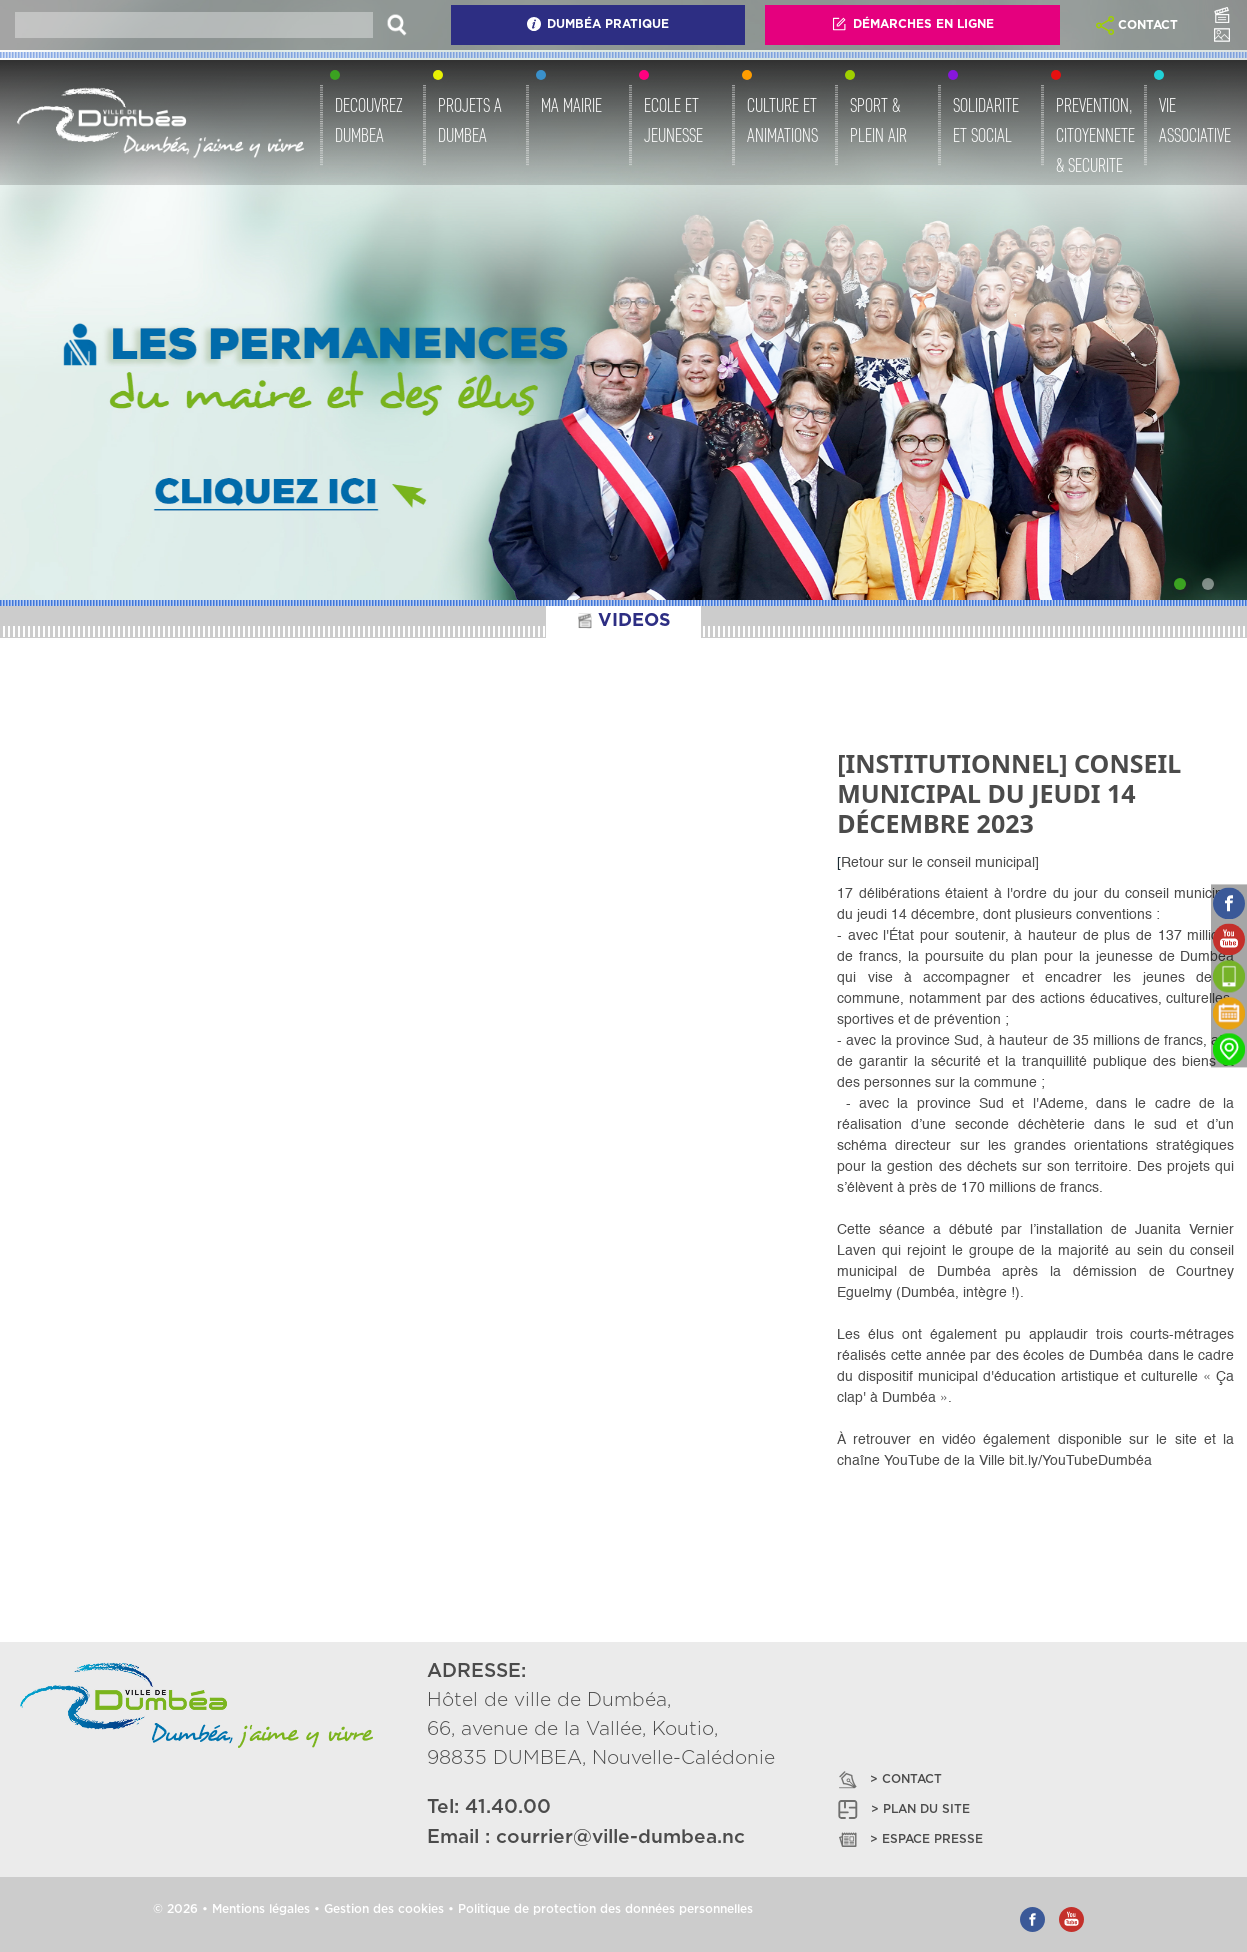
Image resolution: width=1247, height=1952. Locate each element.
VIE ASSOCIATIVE (1195, 120)
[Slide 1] (1180, 584)
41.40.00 (508, 1807)
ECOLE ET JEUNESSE (673, 120)
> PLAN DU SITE (902, 1809)
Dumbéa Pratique (597, 24)
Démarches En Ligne (912, 24)
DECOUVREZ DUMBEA (369, 120)
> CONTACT (888, 1779)
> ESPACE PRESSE (909, 1839)
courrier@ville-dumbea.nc (620, 1837)
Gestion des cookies (384, 1909)
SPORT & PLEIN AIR (878, 120)
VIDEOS (623, 621)
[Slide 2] (1208, 584)
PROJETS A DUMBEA (470, 120)
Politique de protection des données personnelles (605, 1909)
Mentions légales (261, 1909)
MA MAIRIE (571, 105)
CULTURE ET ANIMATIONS (782, 120)
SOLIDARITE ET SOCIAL (986, 120)
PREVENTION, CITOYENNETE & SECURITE (1095, 135)
